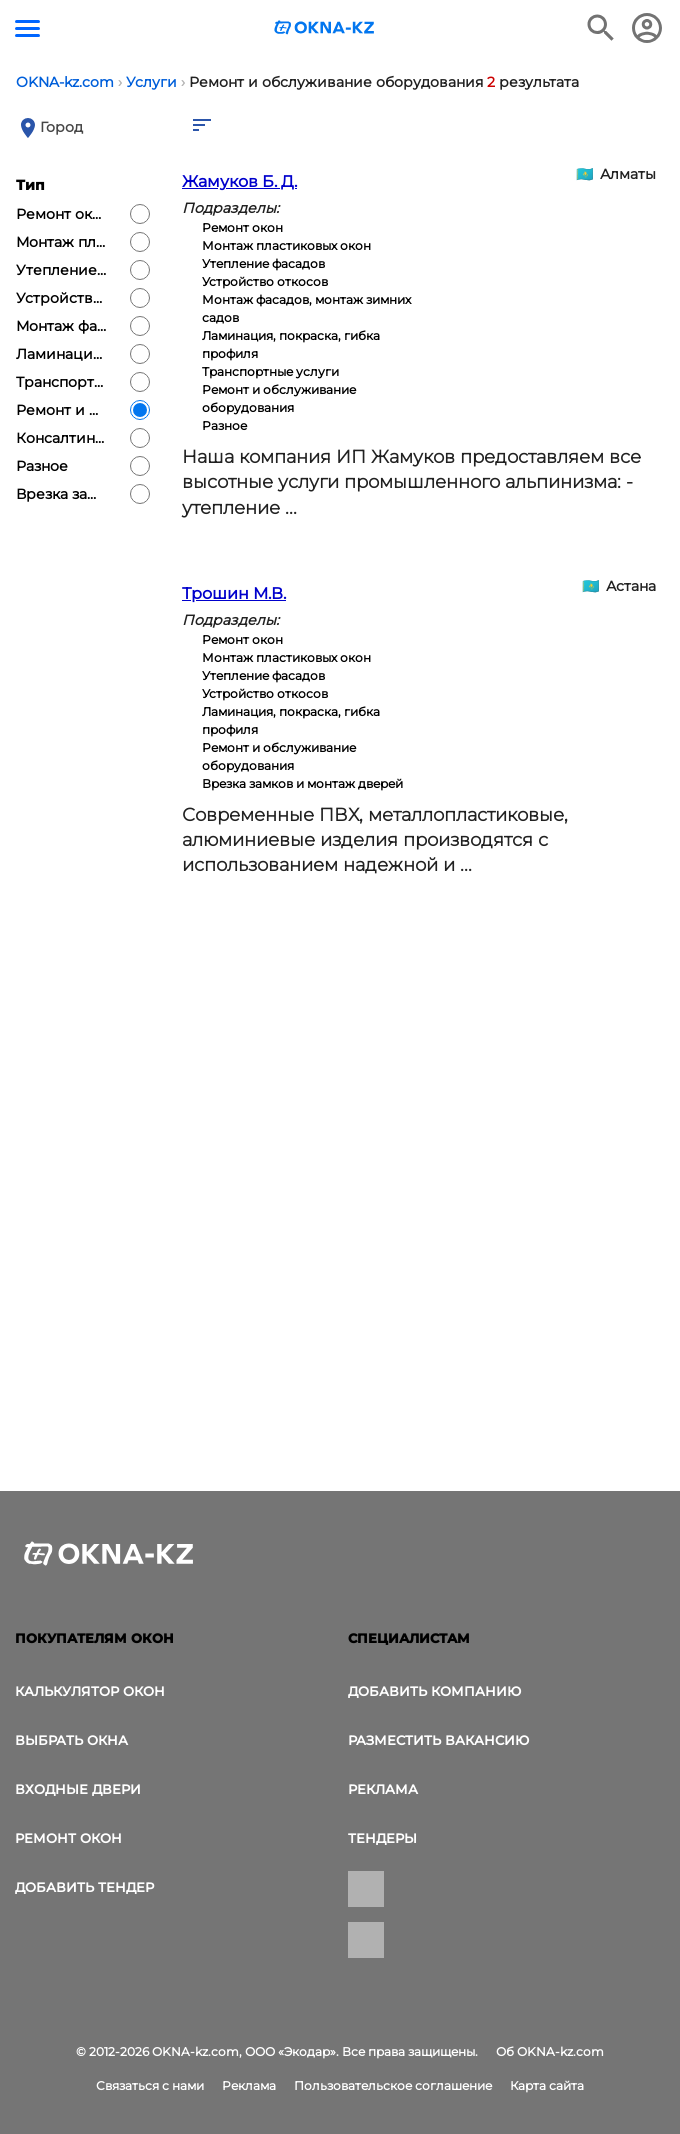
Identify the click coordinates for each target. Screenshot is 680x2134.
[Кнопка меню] (27, 28)
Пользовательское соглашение (393, 2085)
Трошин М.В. (234, 593)
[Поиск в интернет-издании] (601, 28)
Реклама (383, 1789)
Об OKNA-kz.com (550, 2051)
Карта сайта (547, 2085)
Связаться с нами (150, 2085)
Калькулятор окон (90, 1691)
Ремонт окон (68, 1838)
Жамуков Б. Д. (239, 181)
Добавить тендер (84, 1887)
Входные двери (78, 1789)
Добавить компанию (434, 1691)
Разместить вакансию (438, 1740)
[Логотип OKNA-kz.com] (325, 27)
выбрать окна (71, 1740)
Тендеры (382, 1838)
